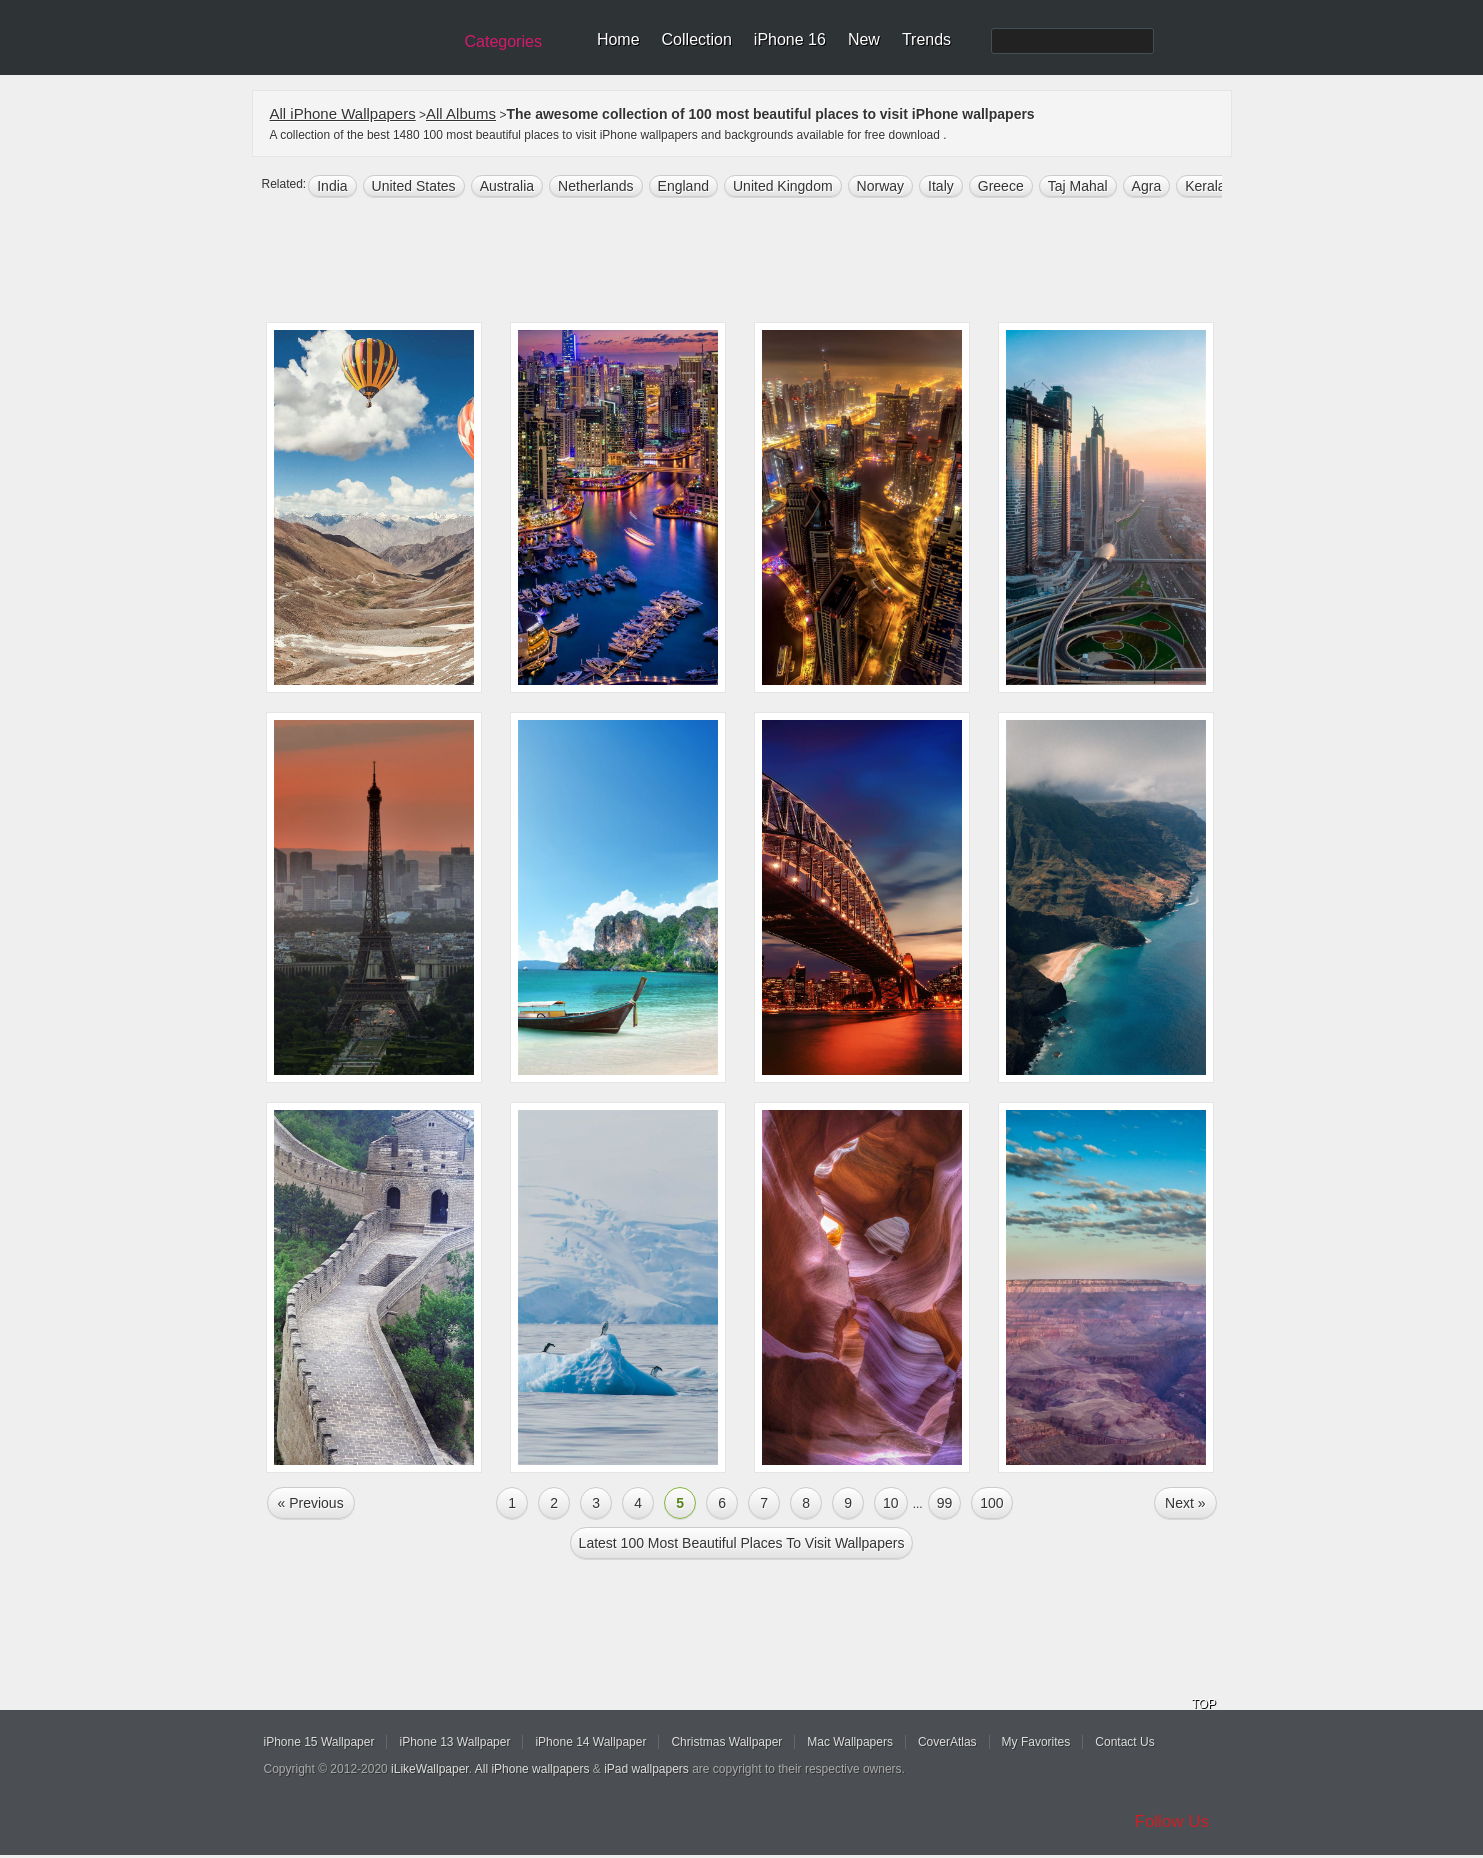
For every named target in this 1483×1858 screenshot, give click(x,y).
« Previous (311, 1503)
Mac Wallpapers (850, 1742)
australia (507, 186)
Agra (1147, 186)
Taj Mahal (1078, 186)
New (864, 39)
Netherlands (596, 186)
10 (891, 1503)
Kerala (1205, 186)
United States (414, 186)
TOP (1204, 1704)
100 (991, 1503)
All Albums (461, 113)
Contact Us (1124, 1742)
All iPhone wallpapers (532, 1769)
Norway (880, 186)
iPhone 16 (790, 39)
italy (941, 186)
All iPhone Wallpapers (343, 113)
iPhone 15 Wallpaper (319, 1742)
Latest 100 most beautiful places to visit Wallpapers (742, 1543)
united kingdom (783, 186)
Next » (1185, 1503)
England (683, 186)
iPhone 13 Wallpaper (454, 1742)
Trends (926, 39)
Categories (503, 41)
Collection (697, 39)
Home (618, 39)
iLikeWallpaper (430, 1769)
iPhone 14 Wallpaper (590, 1742)
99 (945, 1503)
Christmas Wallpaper (726, 1742)
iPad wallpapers (646, 1769)
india (332, 186)
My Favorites (1036, 1742)
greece (1001, 186)
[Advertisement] (755, 262)
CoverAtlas (947, 1742)
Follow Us (1172, 1821)
